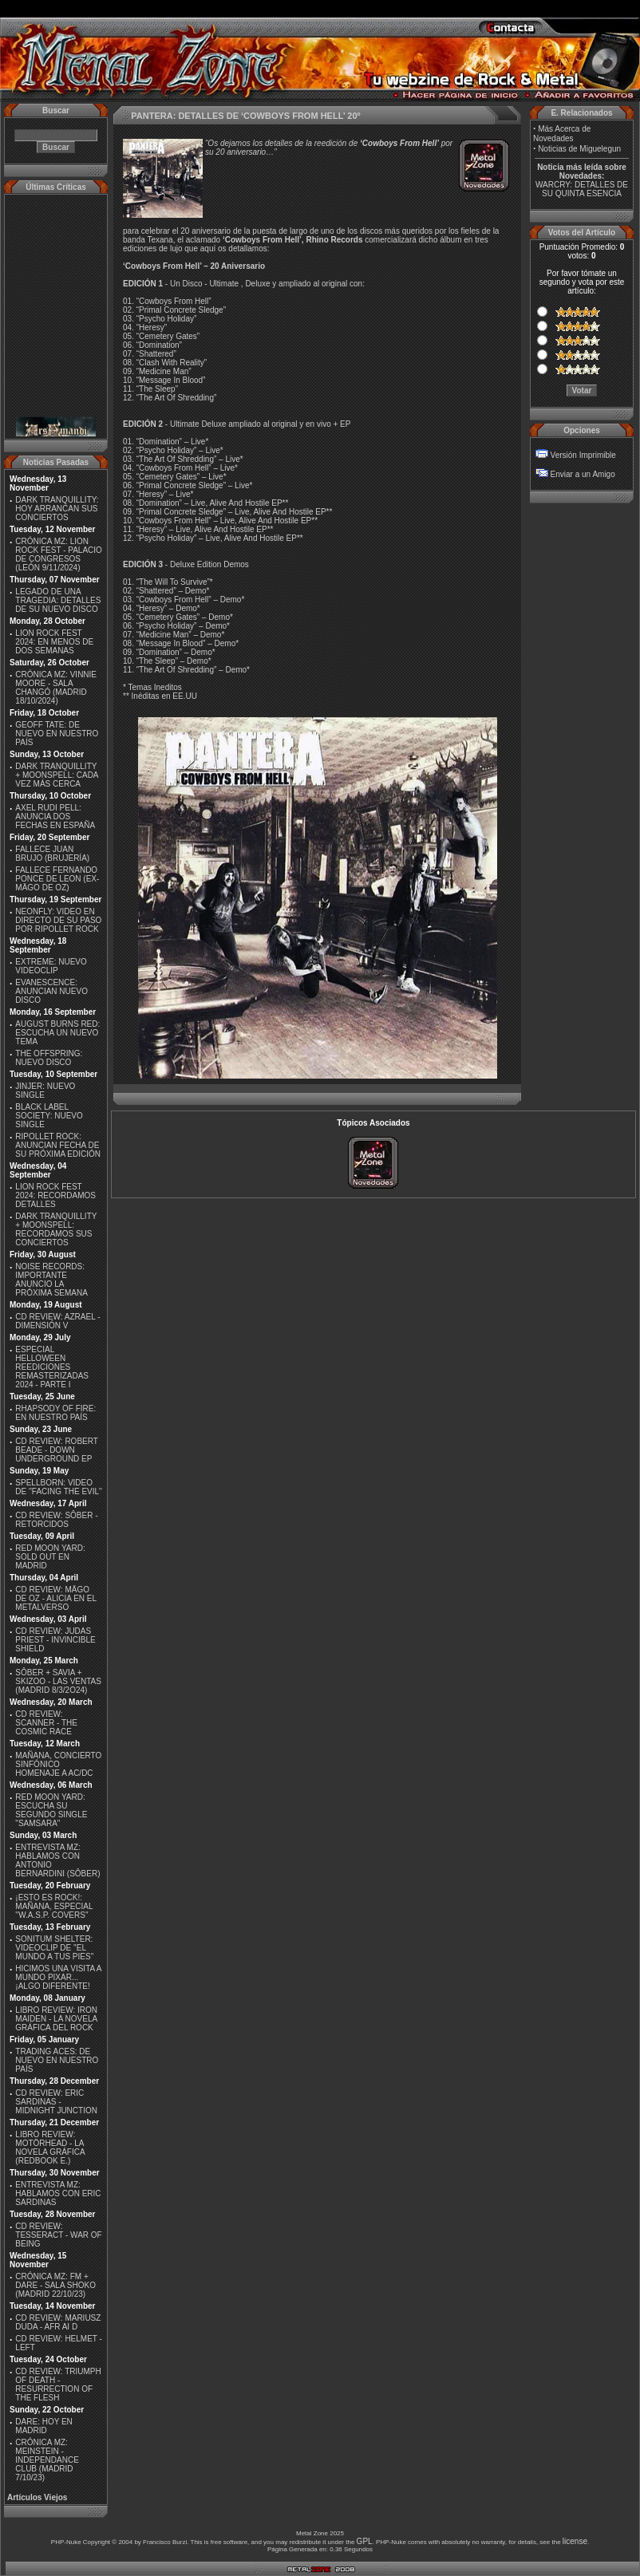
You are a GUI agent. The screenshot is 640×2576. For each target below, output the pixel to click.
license (575, 2541)
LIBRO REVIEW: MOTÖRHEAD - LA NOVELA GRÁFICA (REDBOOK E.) (50, 2147)
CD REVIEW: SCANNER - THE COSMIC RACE (46, 1723)
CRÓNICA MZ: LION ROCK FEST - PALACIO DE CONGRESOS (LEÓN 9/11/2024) (58, 554)
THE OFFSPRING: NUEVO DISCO (48, 1058)
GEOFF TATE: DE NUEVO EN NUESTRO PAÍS (56, 733)
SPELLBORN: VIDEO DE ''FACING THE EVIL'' (58, 1487)
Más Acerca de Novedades (562, 133)
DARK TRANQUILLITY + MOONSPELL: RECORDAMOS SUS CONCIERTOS (56, 1229)
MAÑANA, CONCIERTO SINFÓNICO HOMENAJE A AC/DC (58, 1764)
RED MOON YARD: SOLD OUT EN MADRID (50, 1557)
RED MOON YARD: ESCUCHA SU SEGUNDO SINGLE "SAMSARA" (51, 1810)
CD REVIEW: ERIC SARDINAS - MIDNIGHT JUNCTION (56, 2102)
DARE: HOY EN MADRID (44, 2426)
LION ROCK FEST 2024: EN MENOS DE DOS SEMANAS (54, 642)
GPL (365, 2541)
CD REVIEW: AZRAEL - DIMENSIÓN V (57, 1321)
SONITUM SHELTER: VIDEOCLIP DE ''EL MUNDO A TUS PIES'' (54, 1948)
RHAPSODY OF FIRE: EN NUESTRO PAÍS (55, 1413)
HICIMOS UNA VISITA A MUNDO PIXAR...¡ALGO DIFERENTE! (58, 1977)
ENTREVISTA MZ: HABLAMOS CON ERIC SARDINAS (58, 2193)
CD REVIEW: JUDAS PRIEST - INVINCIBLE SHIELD (55, 1640)
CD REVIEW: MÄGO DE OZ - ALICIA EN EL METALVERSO (55, 1598)
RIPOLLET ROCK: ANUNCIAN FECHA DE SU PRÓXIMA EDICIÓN (58, 1145)
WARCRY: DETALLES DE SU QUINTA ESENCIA (581, 189)
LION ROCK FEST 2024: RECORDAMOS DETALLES (55, 1195)
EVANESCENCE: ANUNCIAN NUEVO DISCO (51, 991)
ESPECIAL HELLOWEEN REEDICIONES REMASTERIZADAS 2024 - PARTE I (52, 1367)
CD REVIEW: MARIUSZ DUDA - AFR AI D (58, 2322)
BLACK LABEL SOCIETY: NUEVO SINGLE (48, 1116)
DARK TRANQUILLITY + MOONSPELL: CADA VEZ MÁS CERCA (56, 775)
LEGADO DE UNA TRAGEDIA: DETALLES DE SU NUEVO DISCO (58, 600)
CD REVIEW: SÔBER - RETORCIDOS (56, 1520)
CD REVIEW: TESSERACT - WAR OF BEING (58, 2235)
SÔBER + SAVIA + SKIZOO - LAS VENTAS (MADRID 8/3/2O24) (58, 1681)
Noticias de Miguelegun (579, 148)
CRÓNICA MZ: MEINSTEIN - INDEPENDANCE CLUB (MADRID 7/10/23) (46, 2460)
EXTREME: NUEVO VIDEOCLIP (50, 966)
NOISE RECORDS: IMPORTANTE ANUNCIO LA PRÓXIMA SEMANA (51, 1279)
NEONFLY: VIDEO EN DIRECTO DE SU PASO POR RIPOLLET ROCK (58, 920)
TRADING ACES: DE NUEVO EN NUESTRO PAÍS (56, 2060)
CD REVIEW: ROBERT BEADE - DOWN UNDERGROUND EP (56, 1450)
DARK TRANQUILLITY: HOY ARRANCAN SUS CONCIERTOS (56, 508)
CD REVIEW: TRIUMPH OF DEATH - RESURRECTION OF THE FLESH (58, 2384)
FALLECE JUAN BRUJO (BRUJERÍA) (52, 853)
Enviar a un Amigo (583, 474)
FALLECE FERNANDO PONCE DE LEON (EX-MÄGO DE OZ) (57, 879)
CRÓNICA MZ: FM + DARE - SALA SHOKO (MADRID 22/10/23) (55, 2285)
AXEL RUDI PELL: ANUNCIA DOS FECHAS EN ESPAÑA (55, 816)
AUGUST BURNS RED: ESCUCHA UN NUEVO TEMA (57, 1033)
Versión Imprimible (583, 455)
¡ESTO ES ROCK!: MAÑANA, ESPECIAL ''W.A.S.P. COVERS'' (54, 1906)
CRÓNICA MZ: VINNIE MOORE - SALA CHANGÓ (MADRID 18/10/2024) (56, 687)
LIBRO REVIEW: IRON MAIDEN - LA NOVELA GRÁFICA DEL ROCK (56, 2019)
